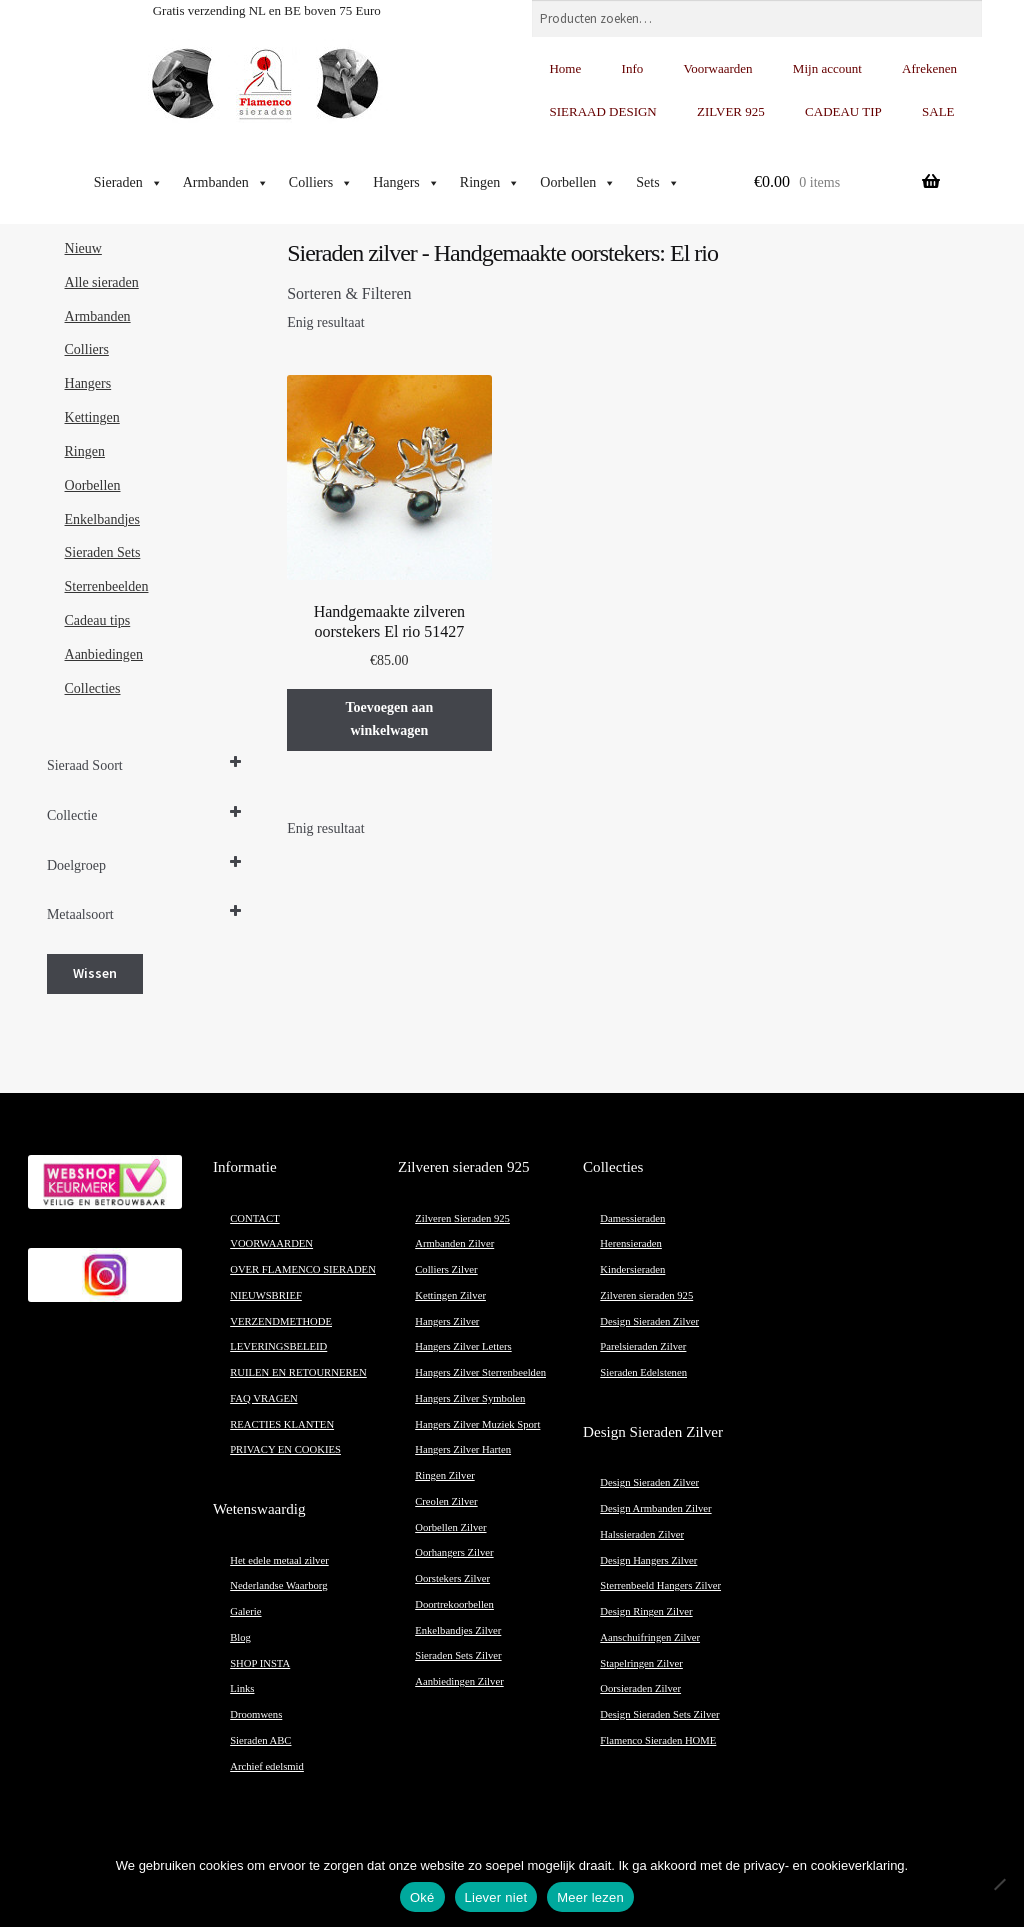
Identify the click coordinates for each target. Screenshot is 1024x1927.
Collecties (93, 688)
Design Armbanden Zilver (655, 1508)
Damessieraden (632, 1218)
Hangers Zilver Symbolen (470, 1398)
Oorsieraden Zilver (640, 1688)
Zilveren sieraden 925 (646, 1295)
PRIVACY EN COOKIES (285, 1449)
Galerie (245, 1611)
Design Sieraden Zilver (649, 1321)
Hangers (406, 183)
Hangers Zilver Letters (463, 1346)
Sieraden (128, 183)
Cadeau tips (98, 620)
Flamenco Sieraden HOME (658, 1740)
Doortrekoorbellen (454, 1604)
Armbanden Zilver (454, 1243)
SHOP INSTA (260, 1663)
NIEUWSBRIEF (266, 1295)
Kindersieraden (632, 1269)
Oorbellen (578, 183)
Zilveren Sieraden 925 (462, 1218)
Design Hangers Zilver (648, 1560)
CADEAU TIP (843, 111)
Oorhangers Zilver (454, 1552)
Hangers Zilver (447, 1321)
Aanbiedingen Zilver (459, 1681)
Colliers (321, 183)
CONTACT (254, 1218)
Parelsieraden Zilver (643, 1346)
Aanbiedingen (104, 654)
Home (565, 68)
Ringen (490, 183)
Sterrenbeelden (107, 586)
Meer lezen (590, 1897)
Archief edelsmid (267, 1766)
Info (633, 68)
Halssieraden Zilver (642, 1534)
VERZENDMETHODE (281, 1321)
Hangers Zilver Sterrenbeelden (480, 1372)
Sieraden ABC (260, 1740)
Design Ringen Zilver (646, 1611)
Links (242, 1688)
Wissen (95, 973)
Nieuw (83, 248)
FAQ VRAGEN (263, 1398)
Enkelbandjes (102, 519)
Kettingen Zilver (450, 1295)
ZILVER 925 (731, 111)
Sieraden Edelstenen (643, 1372)
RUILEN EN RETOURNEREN (298, 1372)
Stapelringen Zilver (641, 1663)
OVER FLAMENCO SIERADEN (303, 1269)
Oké (422, 1897)
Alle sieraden (102, 282)
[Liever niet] (999, 1884)
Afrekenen (929, 68)
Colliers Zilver (446, 1269)
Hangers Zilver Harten (463, 1449)
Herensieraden (631, 1243)
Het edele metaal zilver (279, 1560)
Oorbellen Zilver (450, 1527)
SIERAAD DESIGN (602, 111)
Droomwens (256, 1714)
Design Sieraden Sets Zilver (659, 1714)
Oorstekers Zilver (452, 1578)
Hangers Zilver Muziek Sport (477, 1424)
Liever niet (496, 1897)
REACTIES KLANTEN (282, 1424)
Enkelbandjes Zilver (458, 1630)
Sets (657, 183)
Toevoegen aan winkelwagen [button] (389, 719)
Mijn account (827, 68)
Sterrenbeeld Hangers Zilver (660, 1585)
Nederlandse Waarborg (278, 1585)
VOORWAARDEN (271, 1243)
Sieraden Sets (103, 552)
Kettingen (92, 417)
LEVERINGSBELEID (278, 1346)
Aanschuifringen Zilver (650, 1637)
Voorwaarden (718, 68)
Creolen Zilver (446, 1501)
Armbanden (226, 183)
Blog (240, 1637)
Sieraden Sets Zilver (458, 1655)
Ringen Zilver (444, 1475)
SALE (938, 111)
